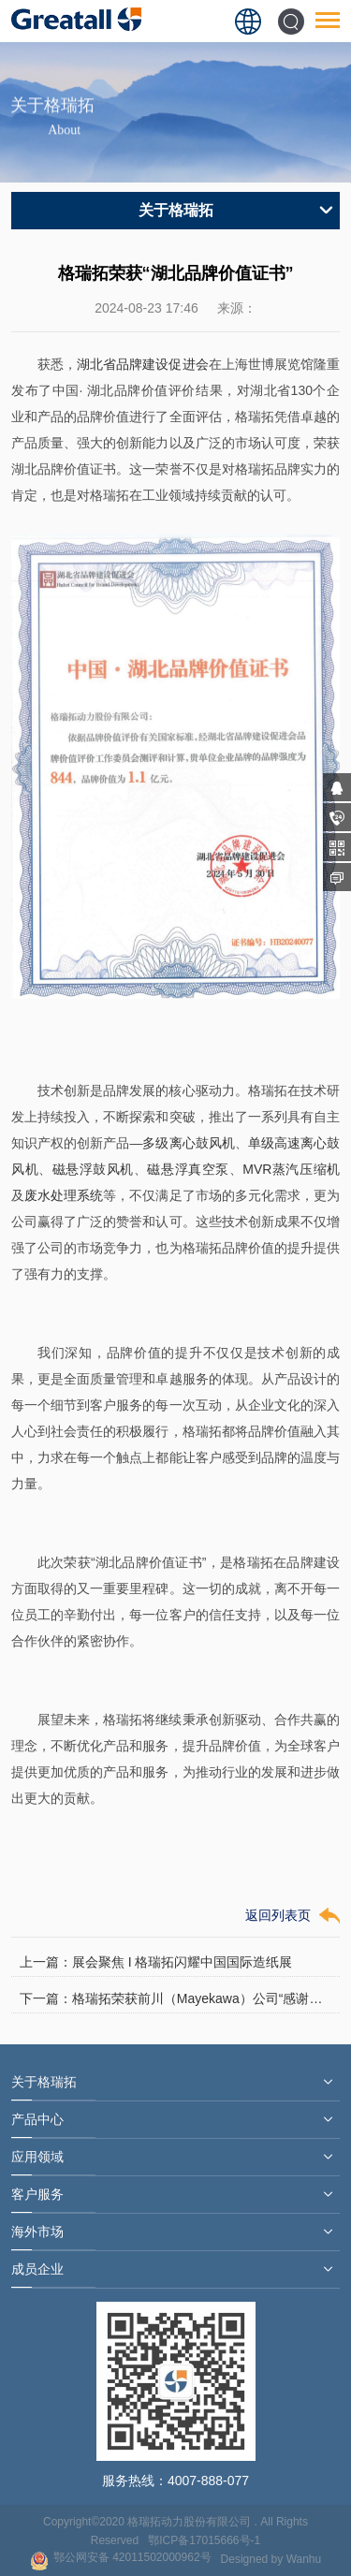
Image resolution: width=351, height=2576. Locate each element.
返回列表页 (278, 1915)
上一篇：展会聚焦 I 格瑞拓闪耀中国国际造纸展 (156, 1961)
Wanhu (304, 2559)
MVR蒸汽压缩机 (291, 1169)
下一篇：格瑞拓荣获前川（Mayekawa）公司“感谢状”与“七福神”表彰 (175, 1998)
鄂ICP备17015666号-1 (204, 2540)
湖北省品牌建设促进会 (142, 364)
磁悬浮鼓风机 (93, 1169)
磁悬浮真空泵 (187, 1169)
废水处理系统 (63, 1195)
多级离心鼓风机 (188, 1142)
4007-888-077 (208, 2480)
